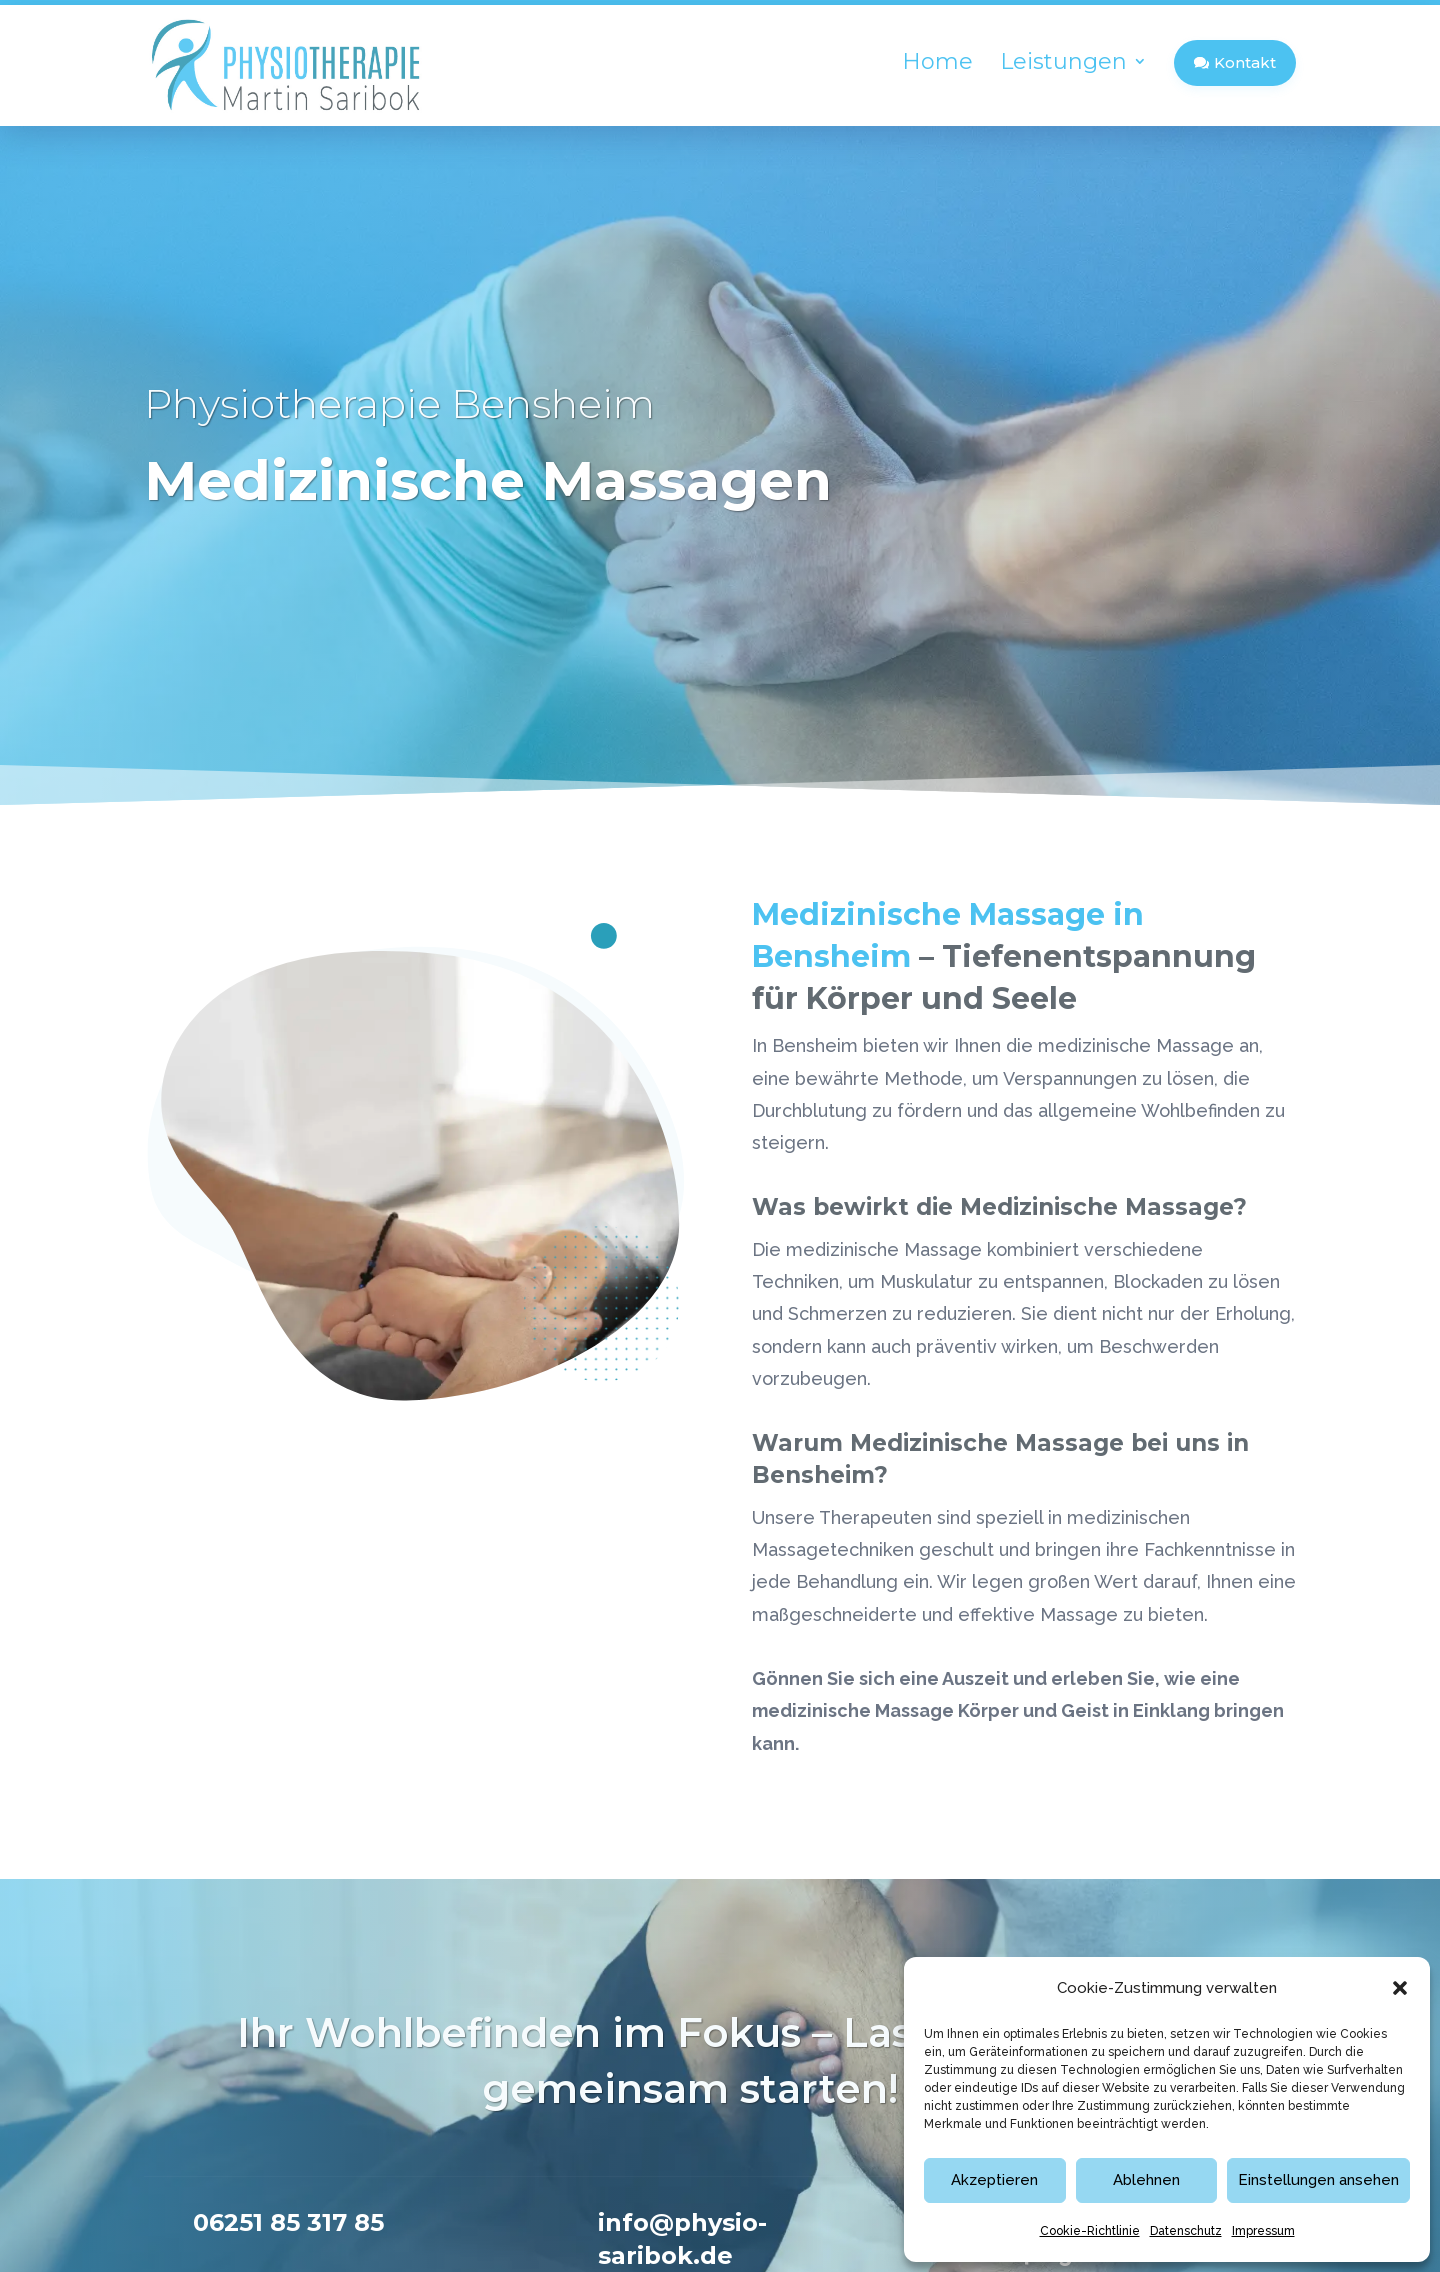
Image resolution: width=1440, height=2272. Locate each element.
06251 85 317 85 (887, 1904)
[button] (1400, 1988)
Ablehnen (1146, 2180)
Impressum (1263, 2231)
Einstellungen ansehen (1318, 2180)
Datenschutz (1186, 2231)
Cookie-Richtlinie (1090, 2231)
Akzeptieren (994, 2180)
